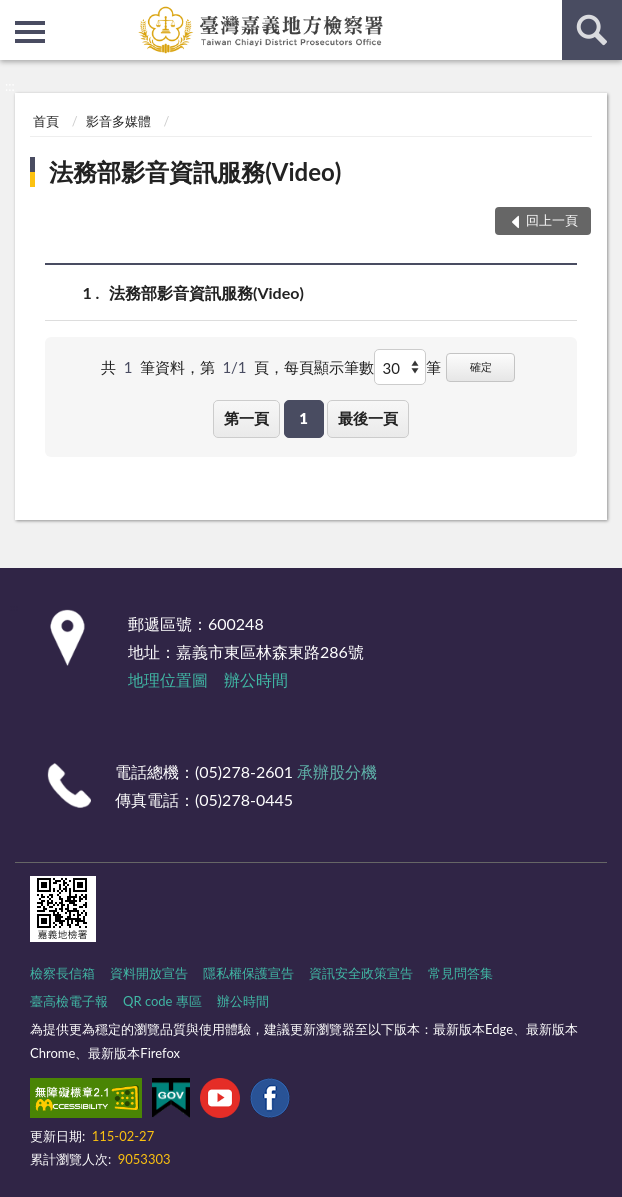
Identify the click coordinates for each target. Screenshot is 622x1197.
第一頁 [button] (246, 418)
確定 (481, 366)
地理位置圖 (168, 679)
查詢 (592, 30)
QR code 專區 (162, 1001)
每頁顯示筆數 (329, 367)
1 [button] (303, 418)
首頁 (46, 121)
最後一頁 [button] (368, 418)
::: (16, 15)
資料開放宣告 (149, 973)
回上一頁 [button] (552, 220)
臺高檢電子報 (69, 1001)
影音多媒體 (118, 121)
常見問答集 (460, 973)
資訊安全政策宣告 (361, 973)
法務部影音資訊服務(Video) (195, 171)
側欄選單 (30, 32)
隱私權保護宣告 (248, 973)
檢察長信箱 (62, 973)
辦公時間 (256, 679)
